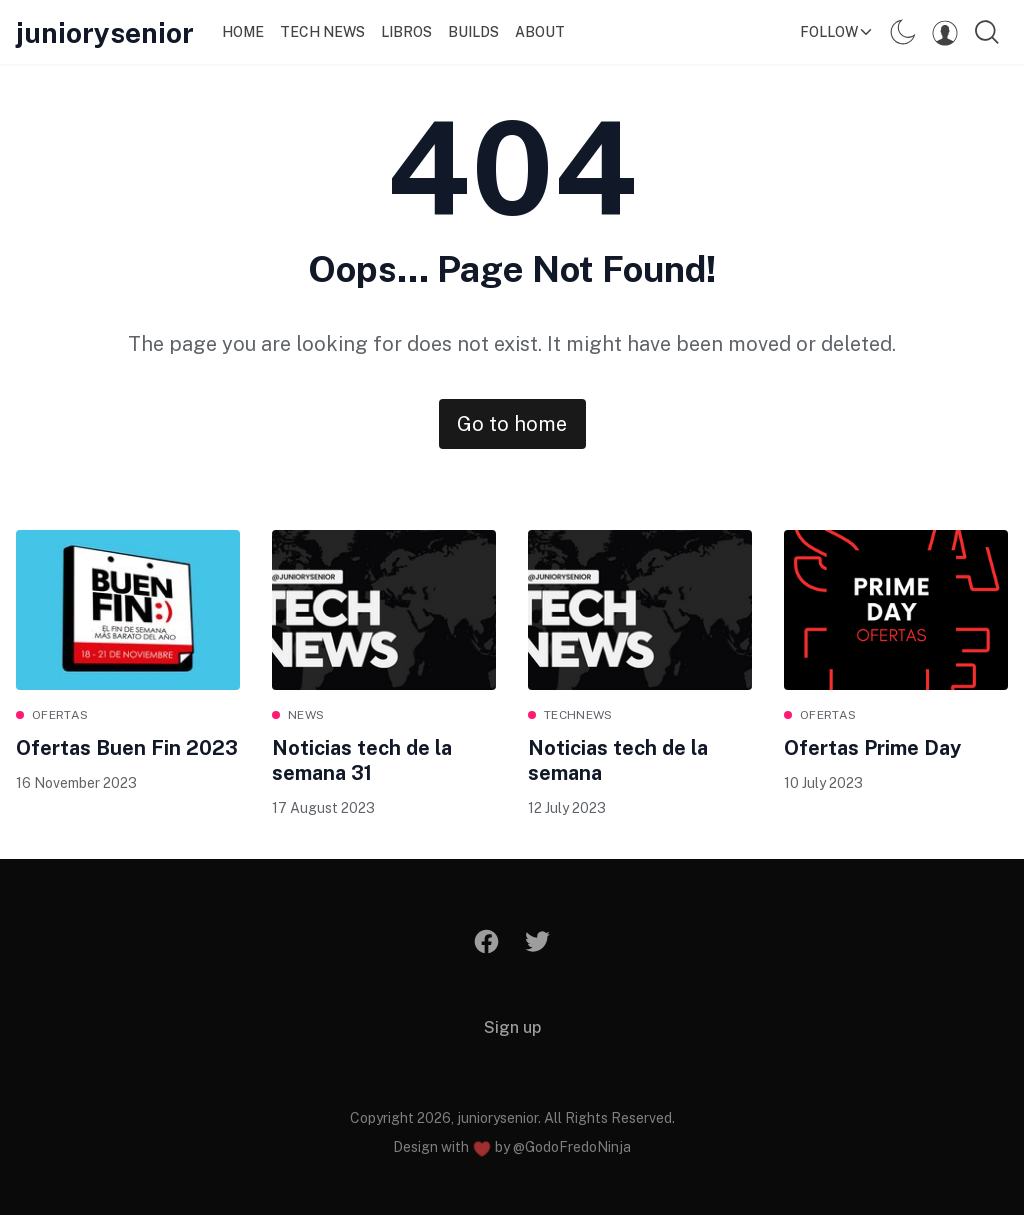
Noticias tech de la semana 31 (362, 760)
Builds (473, 32)
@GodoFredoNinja (572, 1147)
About (540, 32)
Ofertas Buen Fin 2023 (127, 748)
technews (578, 715)
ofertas (60, 715)
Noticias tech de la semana (618, 760)
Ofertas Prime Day (872, 748)
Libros (406, 32)
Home (243, 32)
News (306, 715)
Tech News (322, 32)
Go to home (512, 424)
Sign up (512, 1027)
